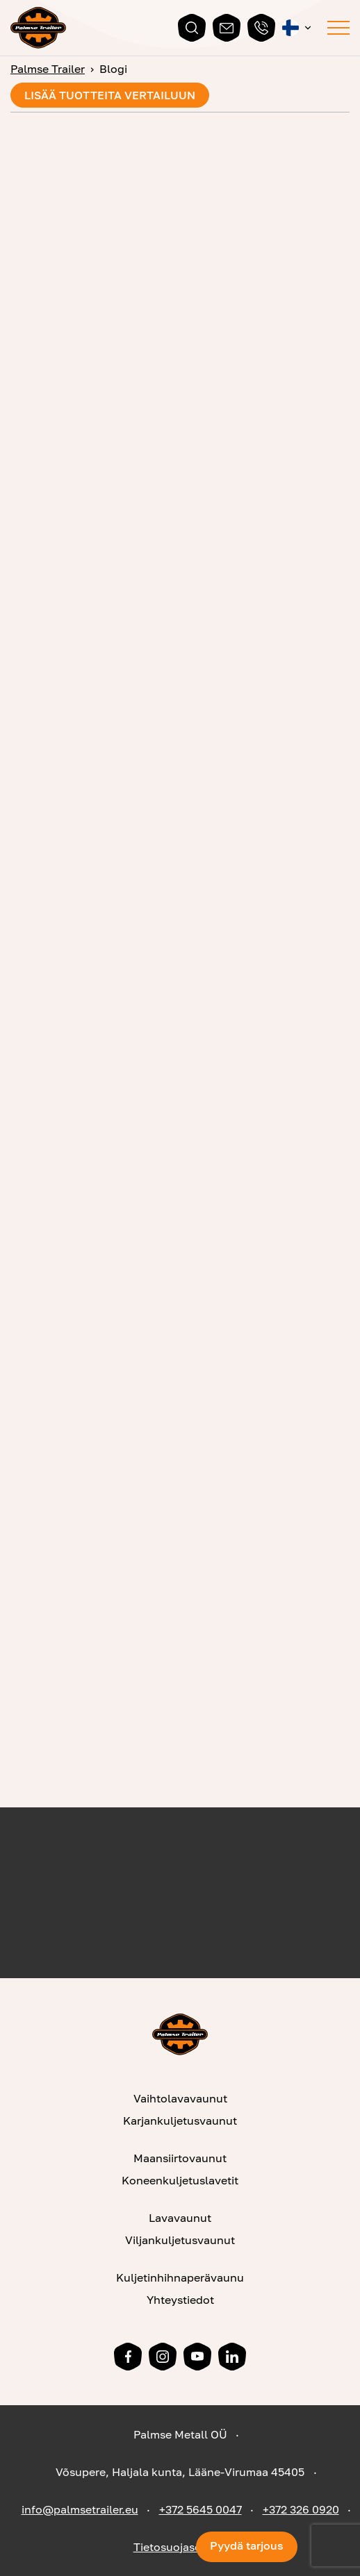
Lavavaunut (180, 2218)
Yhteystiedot (180, 2300)
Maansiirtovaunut (180, 2158)
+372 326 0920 (301, 2509)
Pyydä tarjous (247, 2545)
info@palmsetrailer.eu (80, 2509)
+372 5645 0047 (200, 2509)
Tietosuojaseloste (180, 2547)
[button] (297, 28)
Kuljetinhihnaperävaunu (180, 2277)
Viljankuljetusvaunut (180, 2240)
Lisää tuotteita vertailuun (109, 95)
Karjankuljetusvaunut (180, 2120)
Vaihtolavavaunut (180, 2098)
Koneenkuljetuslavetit (180, 2180)
